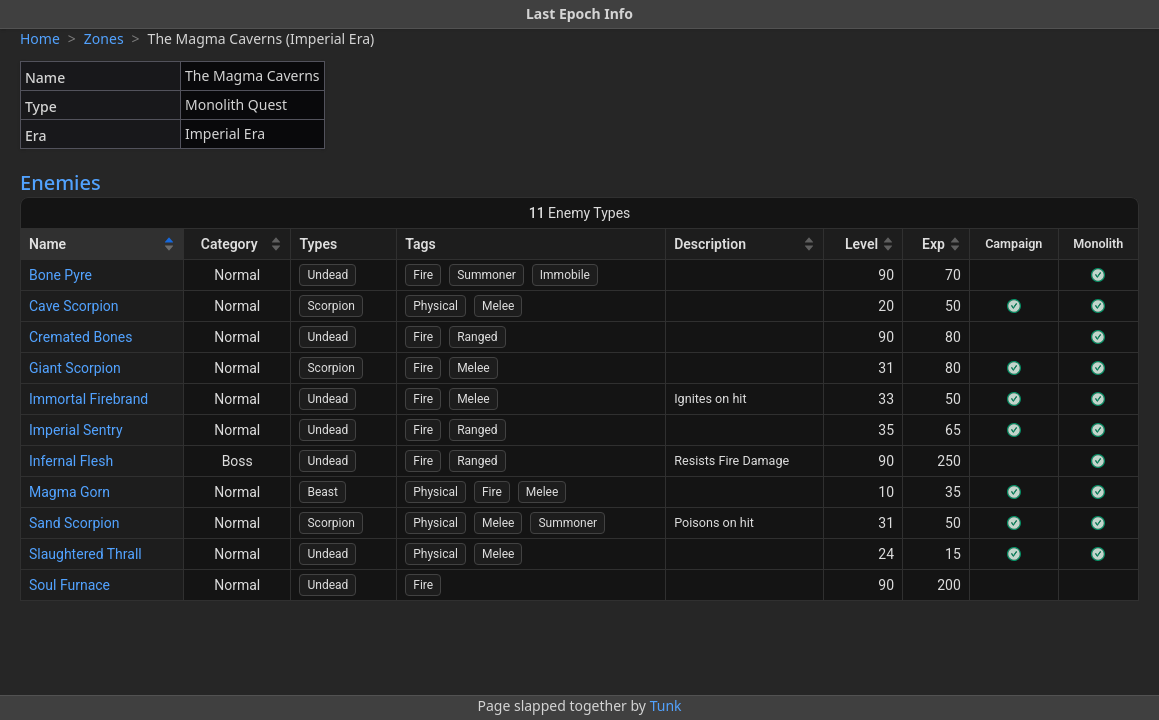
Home (40, 38)
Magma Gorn (69, 492)
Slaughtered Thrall (85, 554)
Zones (104, 38)
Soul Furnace (69, 585)
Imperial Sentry (76, 430)
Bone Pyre (60, 275)
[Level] (863, 244)
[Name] (102, 244)
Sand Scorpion (74, 523)
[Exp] (936, 244)
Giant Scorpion (75, 368)
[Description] (745, 244)
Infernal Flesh (71, 461)
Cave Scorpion (74, 306)
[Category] (238, 244)
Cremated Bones (81, 337)
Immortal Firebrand (88, 399)
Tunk (666, 705)
